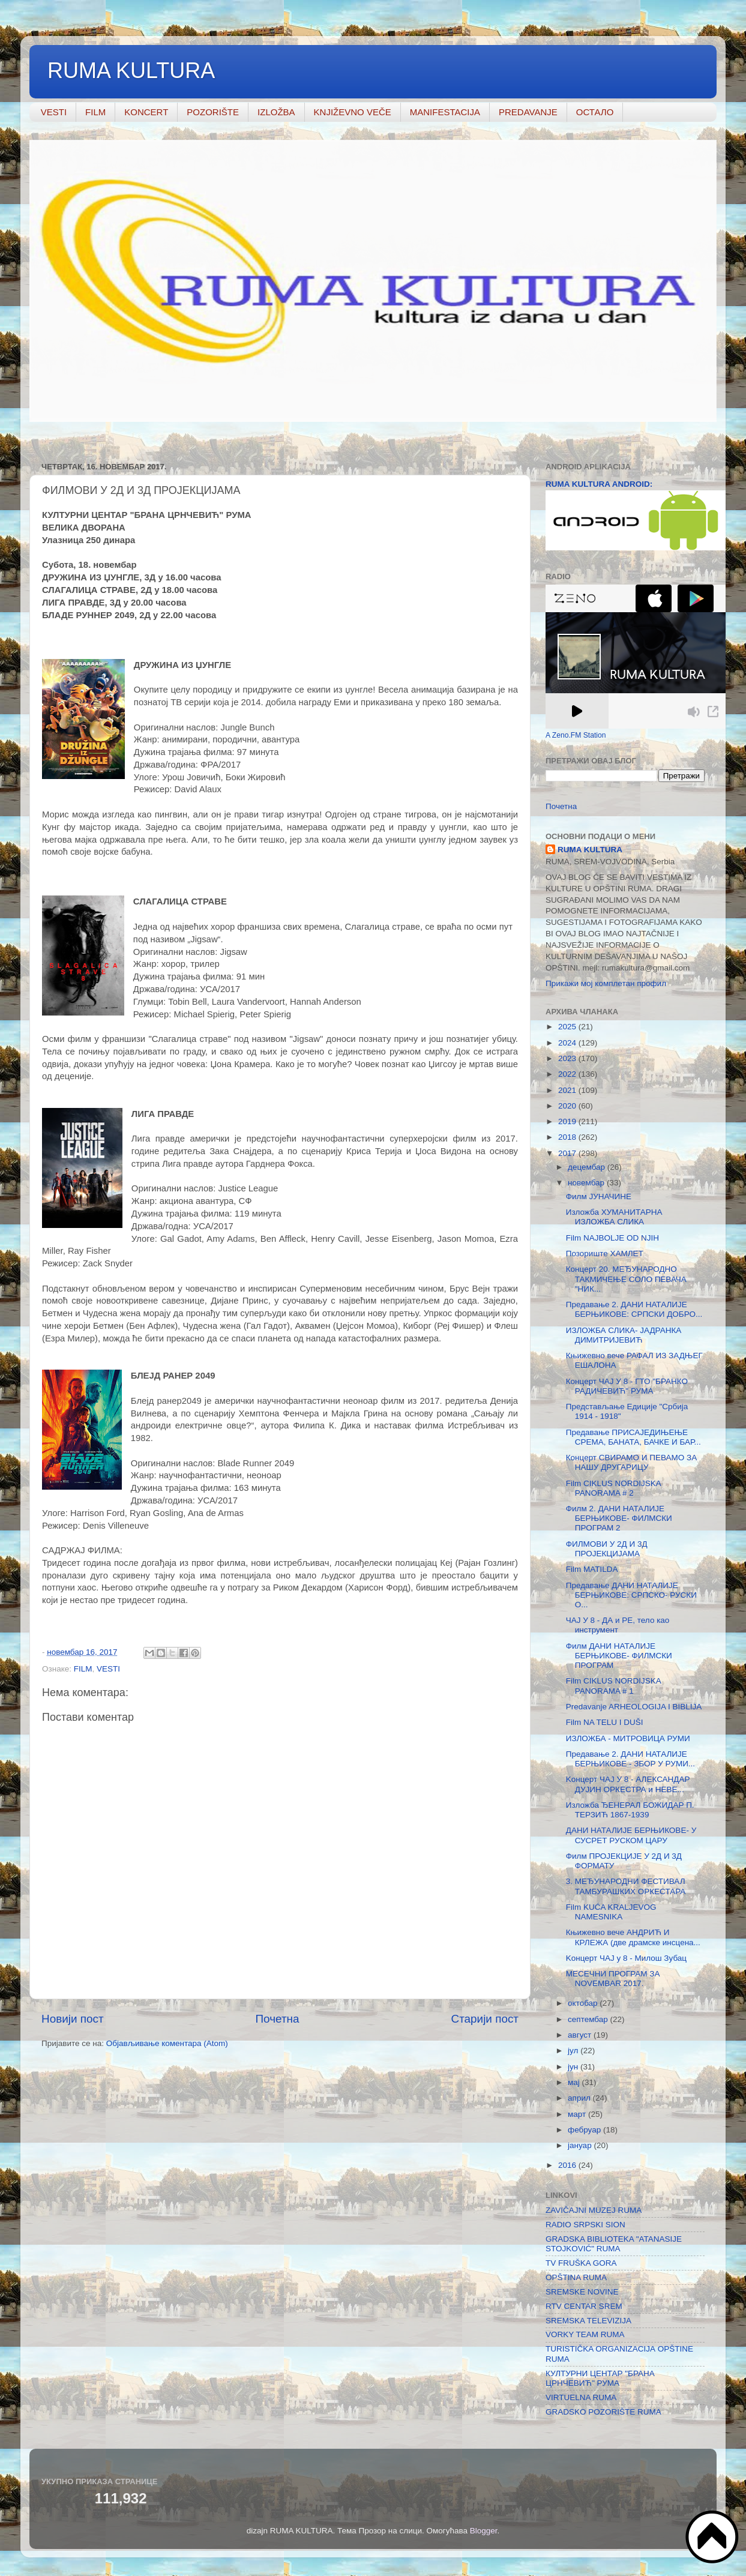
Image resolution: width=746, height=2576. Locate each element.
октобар (584, 2003)
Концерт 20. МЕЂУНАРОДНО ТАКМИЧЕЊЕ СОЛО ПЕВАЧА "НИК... (626, 1279)
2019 (568, 1121)
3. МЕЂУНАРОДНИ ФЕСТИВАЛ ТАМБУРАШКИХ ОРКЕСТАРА (626, 1886)
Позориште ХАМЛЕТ (604, 1253)
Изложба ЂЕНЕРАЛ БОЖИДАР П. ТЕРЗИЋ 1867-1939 (630, 1810)
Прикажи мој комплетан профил (606, 983)
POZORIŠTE (213, 112)
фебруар (585, 2129)
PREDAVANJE (528, 112)
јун (574, 2066)
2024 (568, 1042)
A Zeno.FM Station (576, 735)
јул (574, 2050)
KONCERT (146, 112)
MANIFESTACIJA (445, 112)
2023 (568, 1058)
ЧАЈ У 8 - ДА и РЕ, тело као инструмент (618, 1625)
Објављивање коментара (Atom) (167, 2043)
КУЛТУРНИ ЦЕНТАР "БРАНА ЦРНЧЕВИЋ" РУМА (600, 2378)
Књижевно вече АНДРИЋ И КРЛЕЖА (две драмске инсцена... (633, 1937)
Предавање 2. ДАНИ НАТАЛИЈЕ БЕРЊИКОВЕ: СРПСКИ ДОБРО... (634, 1309)
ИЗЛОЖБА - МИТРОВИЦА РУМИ (628, 1738)
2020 (568, 1105)
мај (575, 2082)
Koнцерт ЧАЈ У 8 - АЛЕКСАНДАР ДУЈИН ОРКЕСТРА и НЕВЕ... (628, 1784)
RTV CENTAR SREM (584, 2306)
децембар (587, 1167)
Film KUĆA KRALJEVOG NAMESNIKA (611, 1912)
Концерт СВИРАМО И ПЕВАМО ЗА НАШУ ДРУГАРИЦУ (631, 1462)
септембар (589, 2019)
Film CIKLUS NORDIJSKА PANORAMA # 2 (613, 1488)
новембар (587, 1182)
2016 (568, 2165)
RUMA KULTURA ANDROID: (599, 484)
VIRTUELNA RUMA (581, 2397)
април (580, 2097)
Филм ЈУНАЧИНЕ (598, 1196)
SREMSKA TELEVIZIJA (588, 2320)
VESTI (54, 112)
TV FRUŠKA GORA (581, 2263)
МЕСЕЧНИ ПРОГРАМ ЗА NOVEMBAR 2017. (613, 1978)
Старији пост (485, 2018)
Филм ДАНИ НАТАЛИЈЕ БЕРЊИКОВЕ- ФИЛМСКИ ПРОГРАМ (619, 1656)
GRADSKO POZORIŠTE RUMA (603, 2411)
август (581, 2034)
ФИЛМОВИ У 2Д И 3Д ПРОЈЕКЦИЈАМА (607, 1548)
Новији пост (72, 2018)
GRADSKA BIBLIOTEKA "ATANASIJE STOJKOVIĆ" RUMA (614, 2243)
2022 (568, 1074)
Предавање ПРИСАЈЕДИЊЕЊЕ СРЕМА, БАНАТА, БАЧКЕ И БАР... (633, 1437)
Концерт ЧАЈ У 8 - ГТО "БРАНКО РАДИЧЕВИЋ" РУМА (627, 1386)
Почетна (277, 2018)
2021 (568, 1090)
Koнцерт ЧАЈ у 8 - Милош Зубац (626, 1958)
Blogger (484, 2530)
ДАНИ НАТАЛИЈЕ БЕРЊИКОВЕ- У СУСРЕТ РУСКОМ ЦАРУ (631, 1835)
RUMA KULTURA (131, 70)
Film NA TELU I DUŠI (604, 1722)
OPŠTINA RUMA (576, 2277)
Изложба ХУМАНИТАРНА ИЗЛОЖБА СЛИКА (614, 1217)
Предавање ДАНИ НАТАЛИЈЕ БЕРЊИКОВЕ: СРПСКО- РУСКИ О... (631, 1595)
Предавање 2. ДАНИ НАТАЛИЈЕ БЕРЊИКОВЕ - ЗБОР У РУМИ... (630, 1759)
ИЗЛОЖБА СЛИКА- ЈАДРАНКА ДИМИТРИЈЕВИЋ (624, 1335)
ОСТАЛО (595, 112)
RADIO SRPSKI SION (585, 2224)
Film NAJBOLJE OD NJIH (612, 1237)
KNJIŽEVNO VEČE (352, 112)
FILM (95, 112)
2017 (568, 1153)
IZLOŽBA (276, 112)
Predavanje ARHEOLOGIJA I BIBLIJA (634, 1706)
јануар (581, 2145)
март (578, 2114)
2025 (568, 1026)
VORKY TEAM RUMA (585, 2334)
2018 (568, 1137)
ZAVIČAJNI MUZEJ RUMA (594, 2210)
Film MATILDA (592, 1569)
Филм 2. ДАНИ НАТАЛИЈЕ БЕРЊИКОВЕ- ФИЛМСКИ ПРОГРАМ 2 (619, 1518)
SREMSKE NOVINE (582, 2291)
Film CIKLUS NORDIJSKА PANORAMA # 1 (613, 1685)
